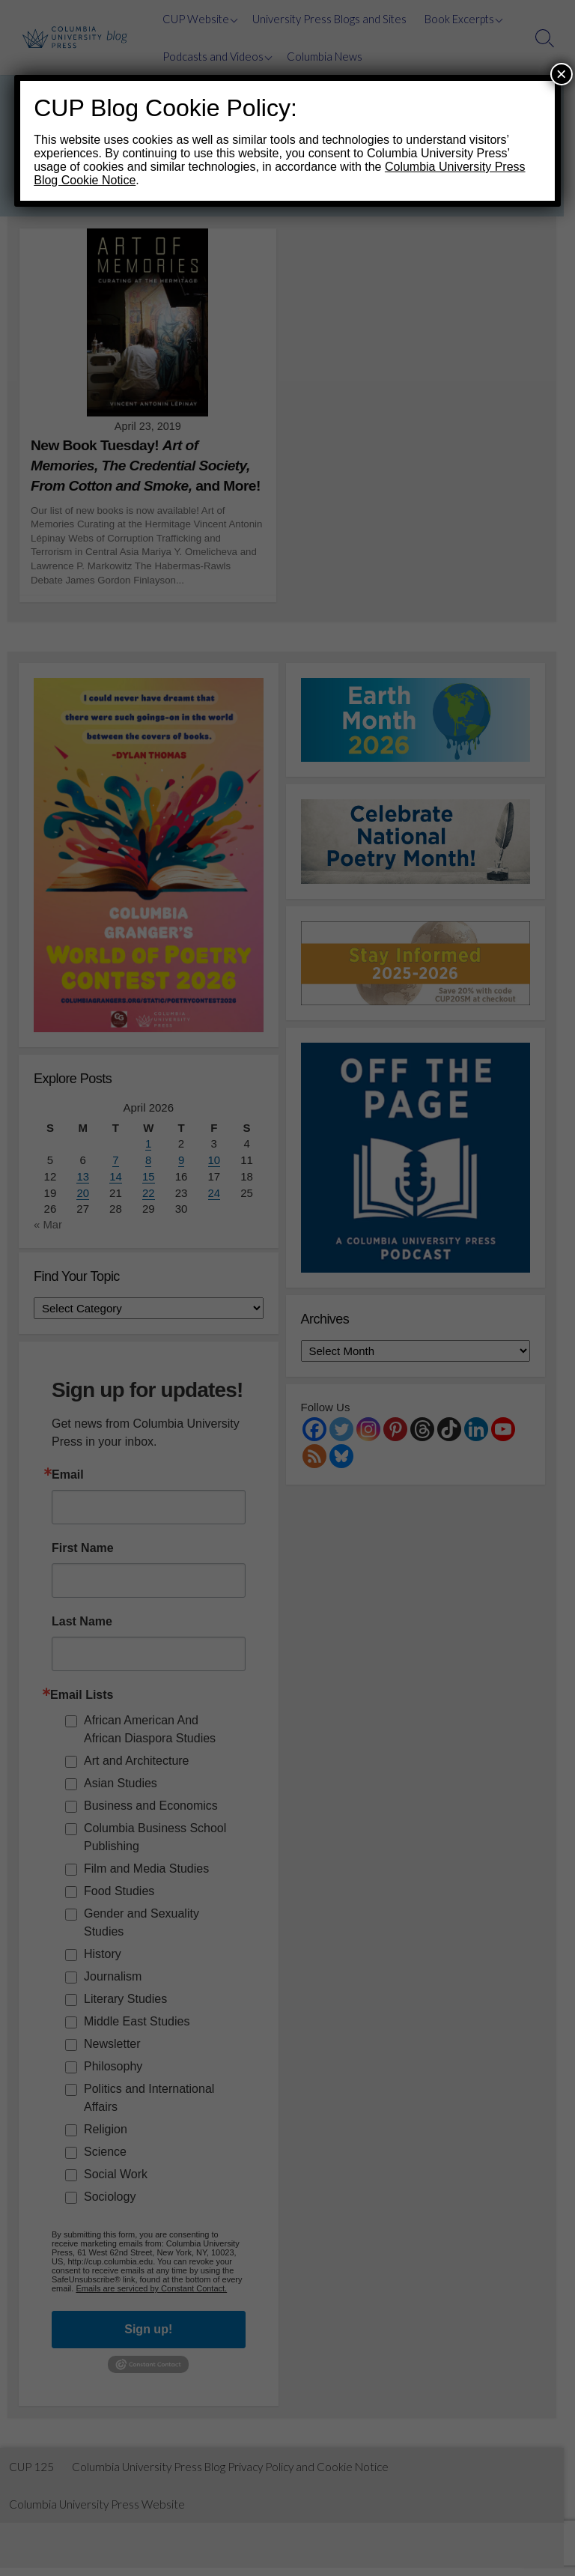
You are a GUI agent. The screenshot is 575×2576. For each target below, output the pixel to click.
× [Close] (561, 74)
